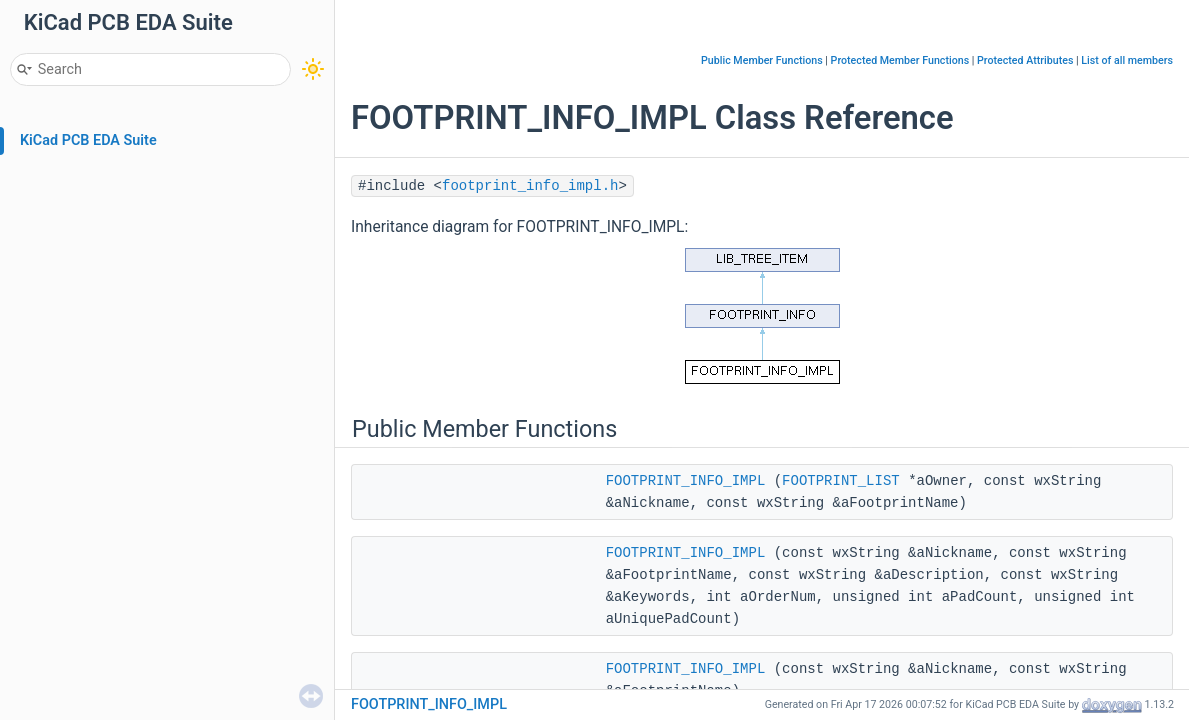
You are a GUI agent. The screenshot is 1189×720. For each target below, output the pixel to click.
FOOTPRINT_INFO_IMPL (686, 481)
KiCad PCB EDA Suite (88, 140)
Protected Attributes (1025, 60)
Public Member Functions (762, 60)
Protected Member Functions (900, 60)
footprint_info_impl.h (530, 186)
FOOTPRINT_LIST (841, 481)
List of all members (1127, 60)
